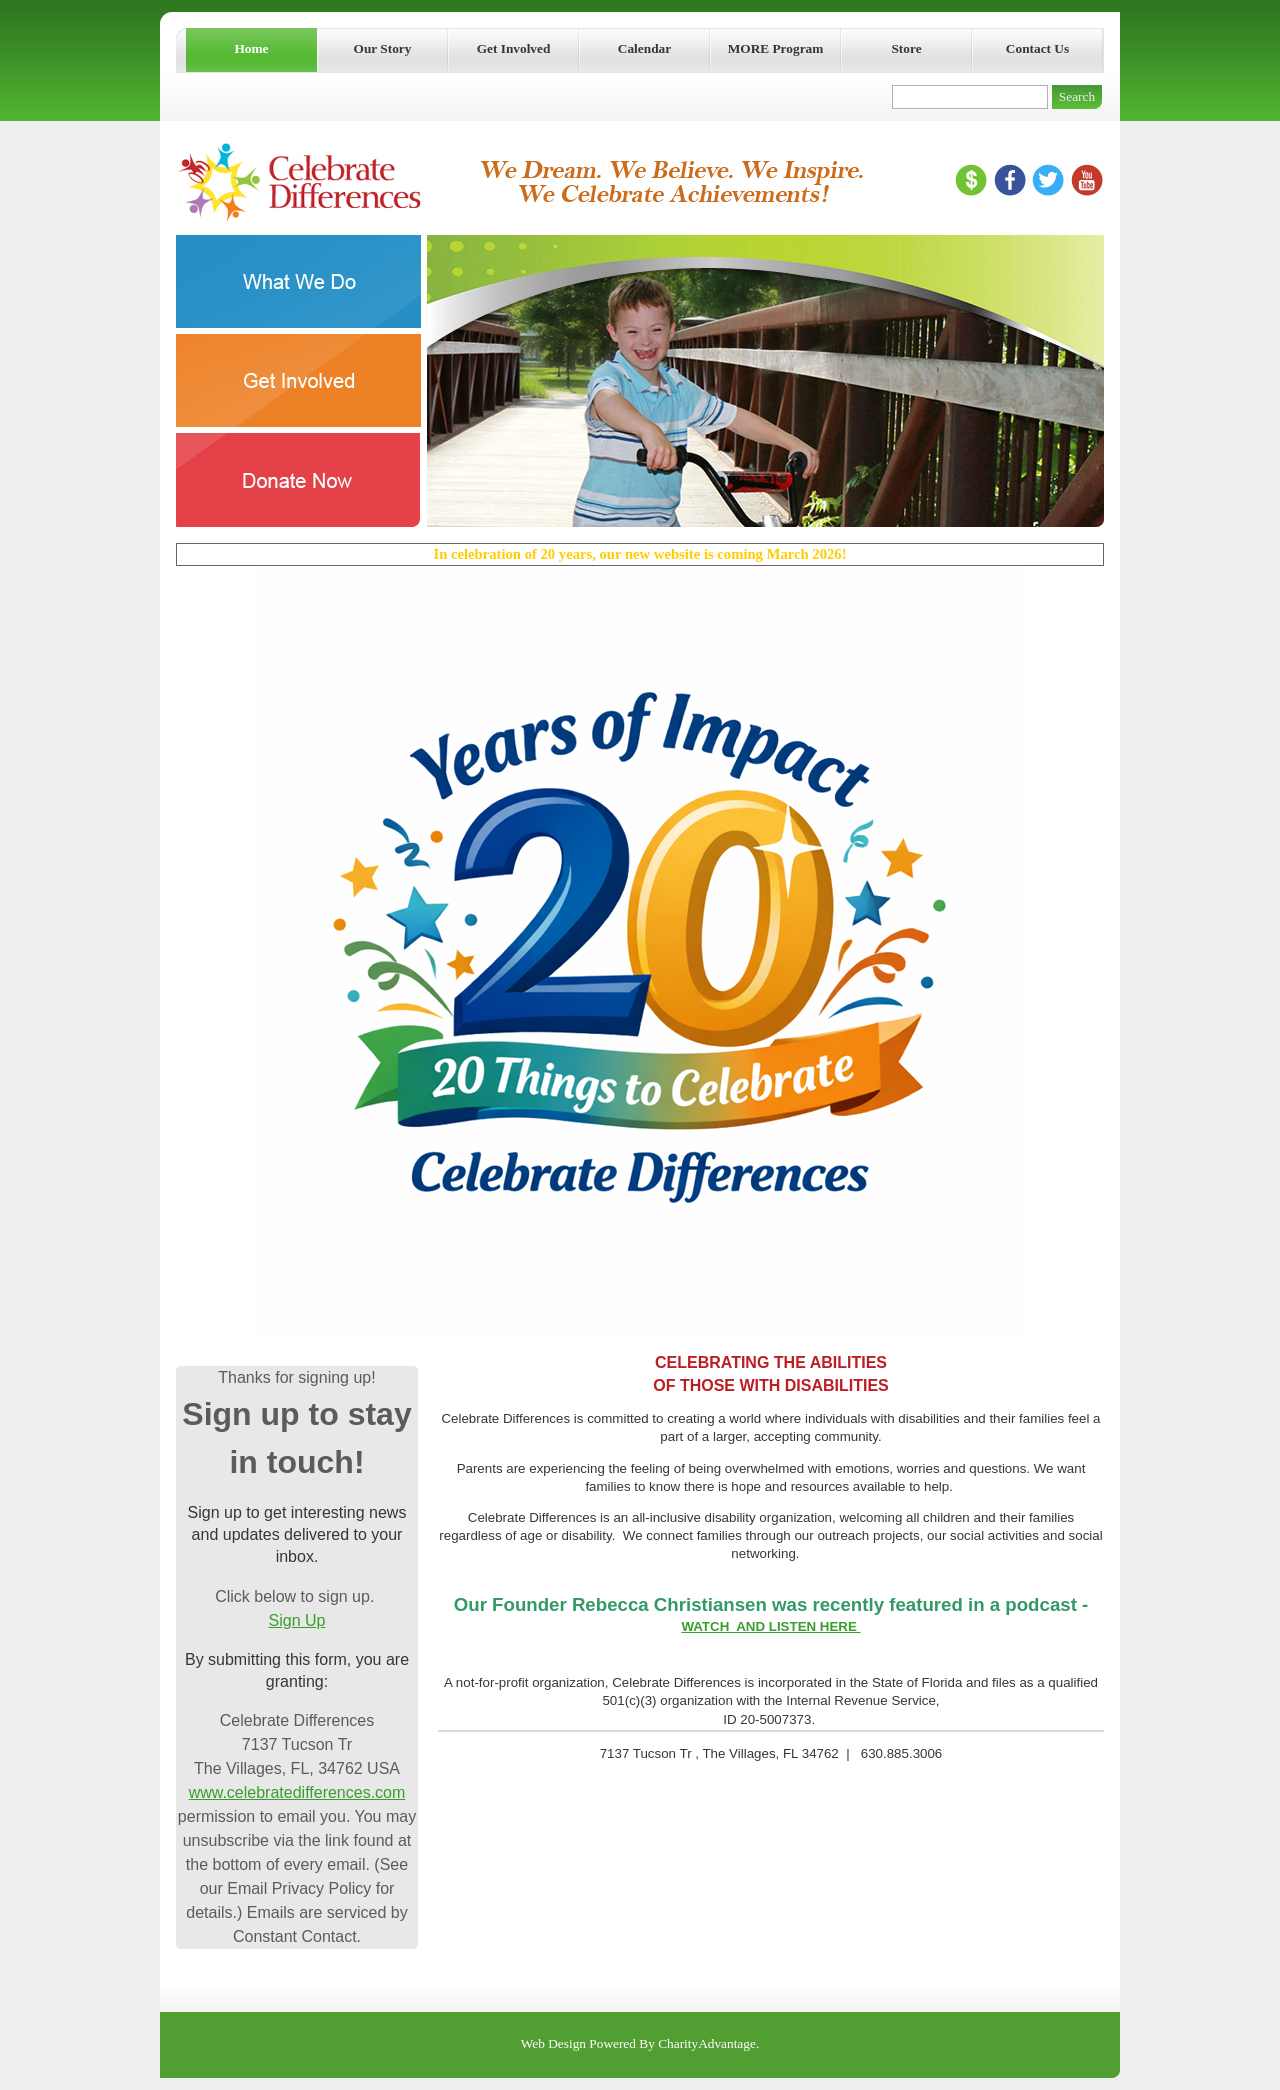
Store (906, 48)
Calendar (644, 48)
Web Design (553, 2043)
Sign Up (297, 1620)
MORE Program (776, 48)
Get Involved (514, 48)
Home (251, 48)
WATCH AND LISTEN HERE (770, 1626)
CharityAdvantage (707, 2043)
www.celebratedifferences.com (297, 1792)
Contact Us (1037, 48)
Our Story (383, 48)
